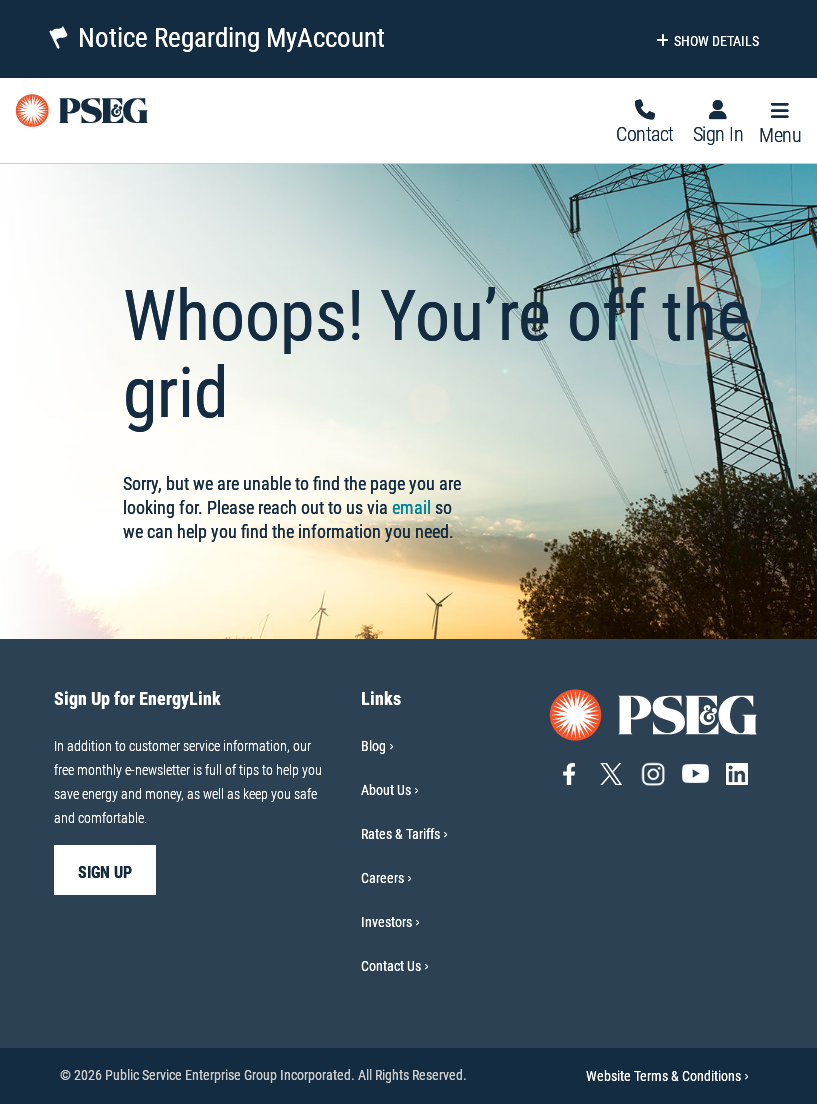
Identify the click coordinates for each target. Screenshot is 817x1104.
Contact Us (391, 966)
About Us (386, 790)
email (411, 507)
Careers (382, 878)
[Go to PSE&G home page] (654, 713)
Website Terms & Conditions (667, 1076)
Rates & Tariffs (400, 834)
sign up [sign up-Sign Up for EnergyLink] (105, 872)
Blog (373, 746)
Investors (386, 922)
